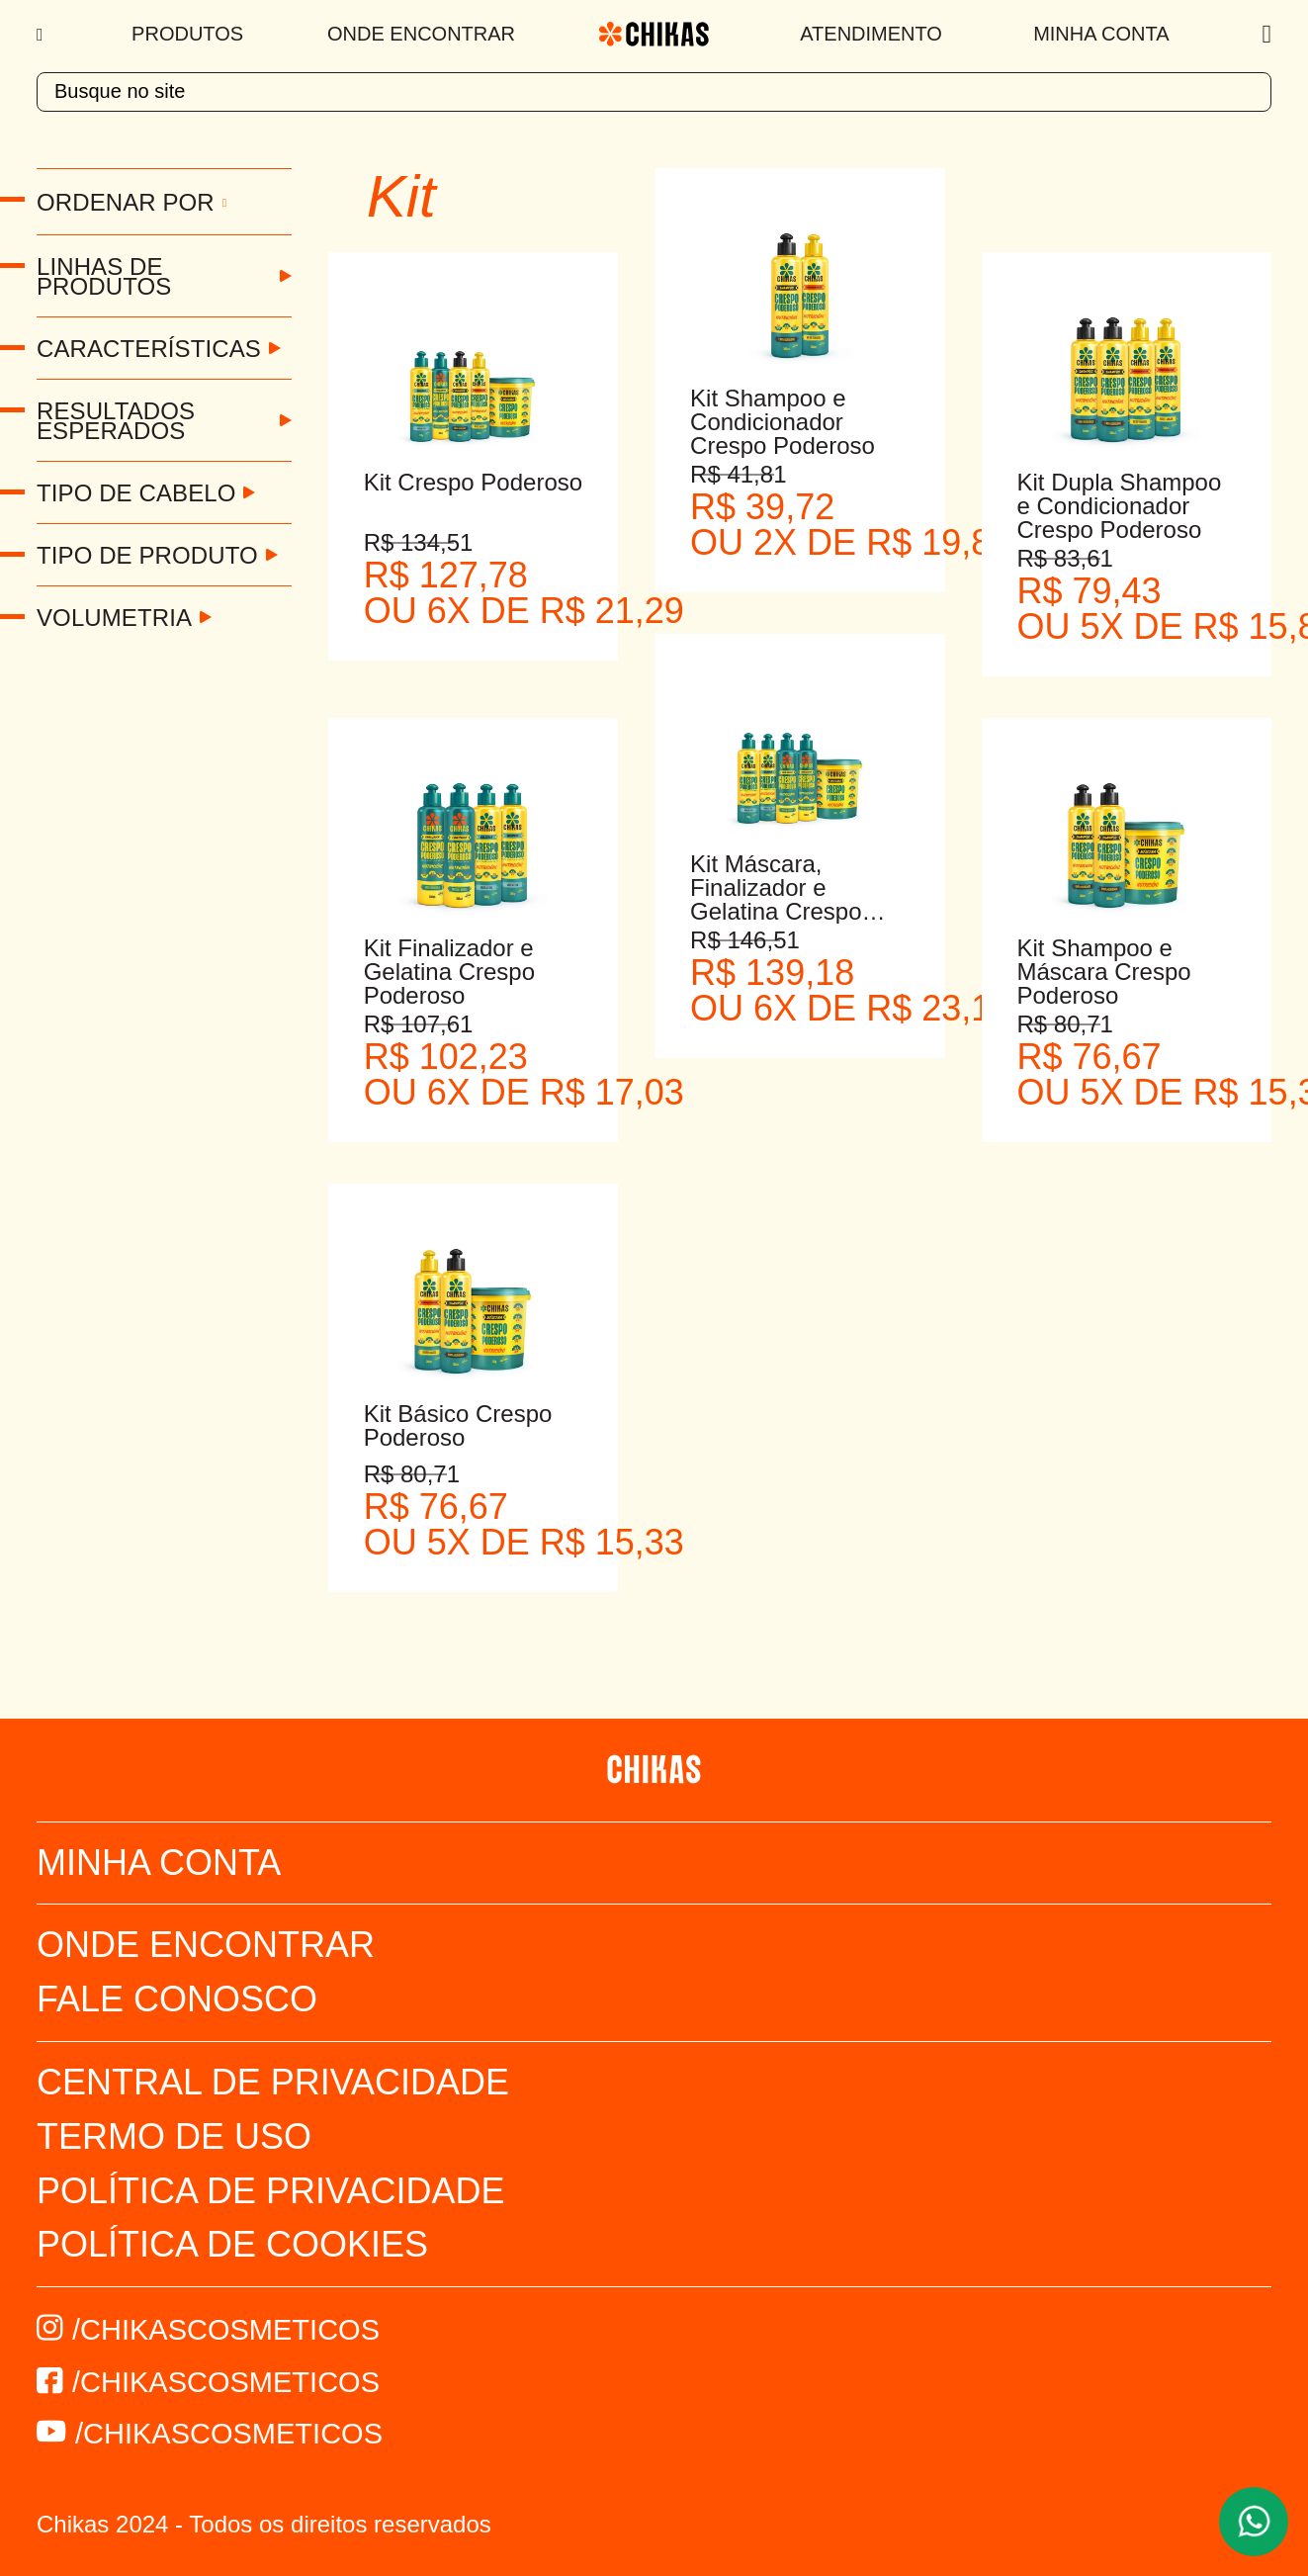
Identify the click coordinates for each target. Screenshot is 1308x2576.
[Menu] (42, 34)
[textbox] (654, 92)
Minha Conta (1101, 33)
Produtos (187, 33)
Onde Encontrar (421, 33)
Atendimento (871, 33)
